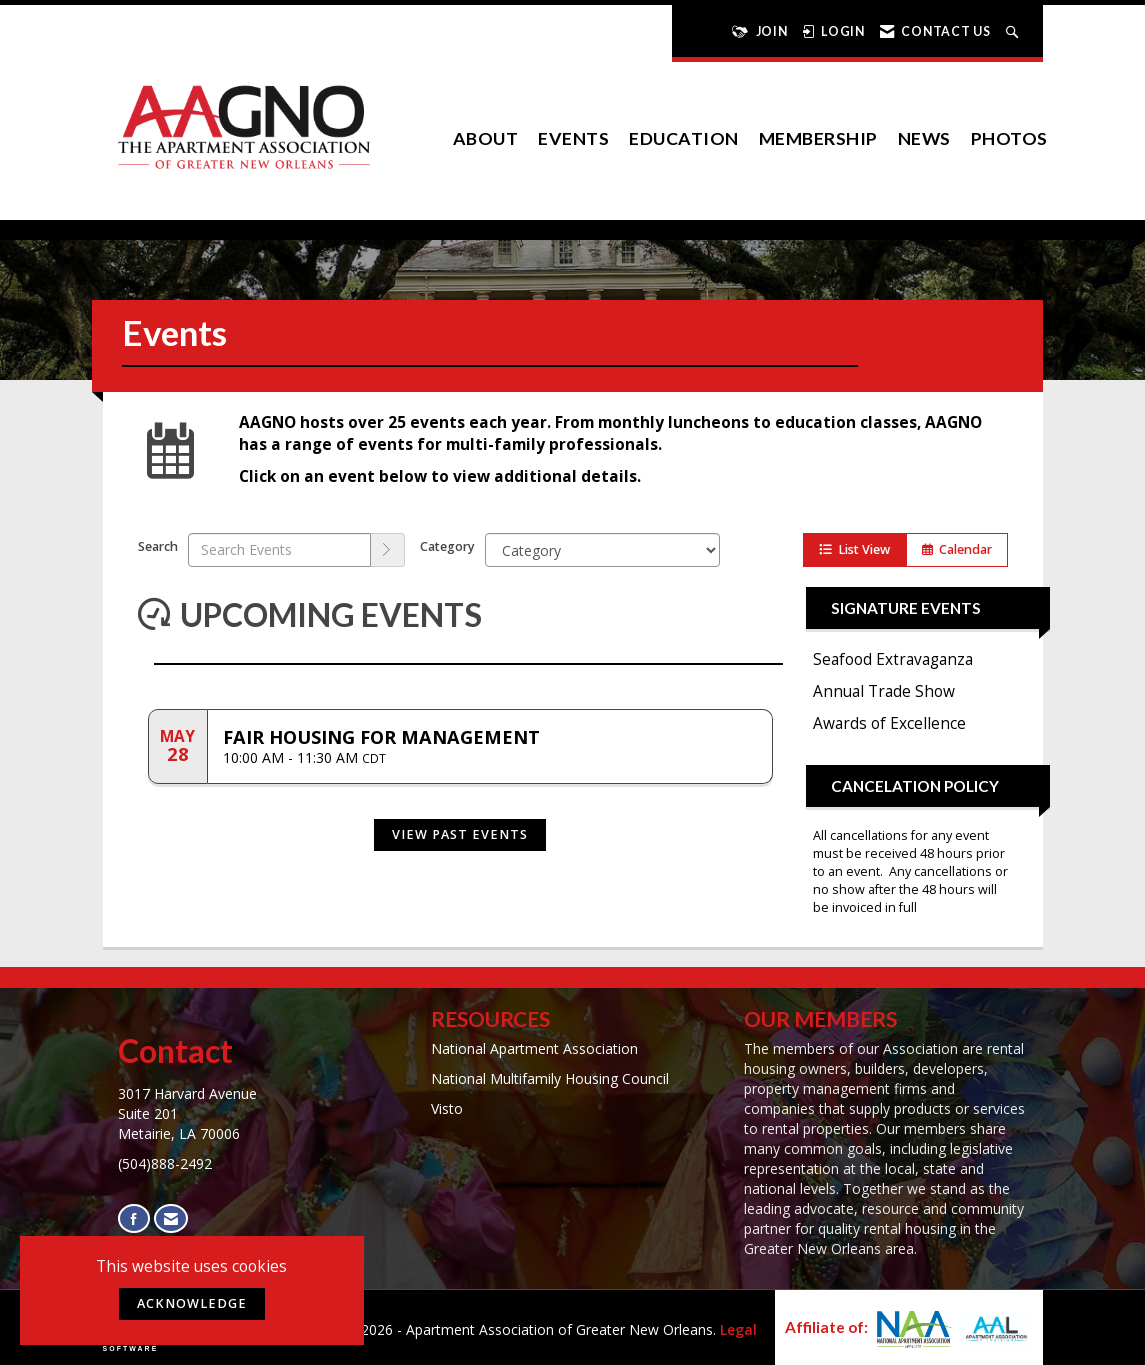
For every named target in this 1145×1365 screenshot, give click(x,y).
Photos (1009, 138)
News (924, 138)
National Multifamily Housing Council (550, 1078)
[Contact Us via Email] (171, 1218)
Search (158, 546)
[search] (388, 550)
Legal (738, 1329)
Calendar (957, 549)
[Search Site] (1014, 31)
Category (447, 546)
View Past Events (460, 834)
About (486, 138)
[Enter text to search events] (279, 550)
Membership (818, 138)
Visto (447, 1108)
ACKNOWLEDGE (192, 1303)
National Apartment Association (534, 1048)
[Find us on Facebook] (134, 1218)
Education (684, 138)
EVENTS (573, 138)
